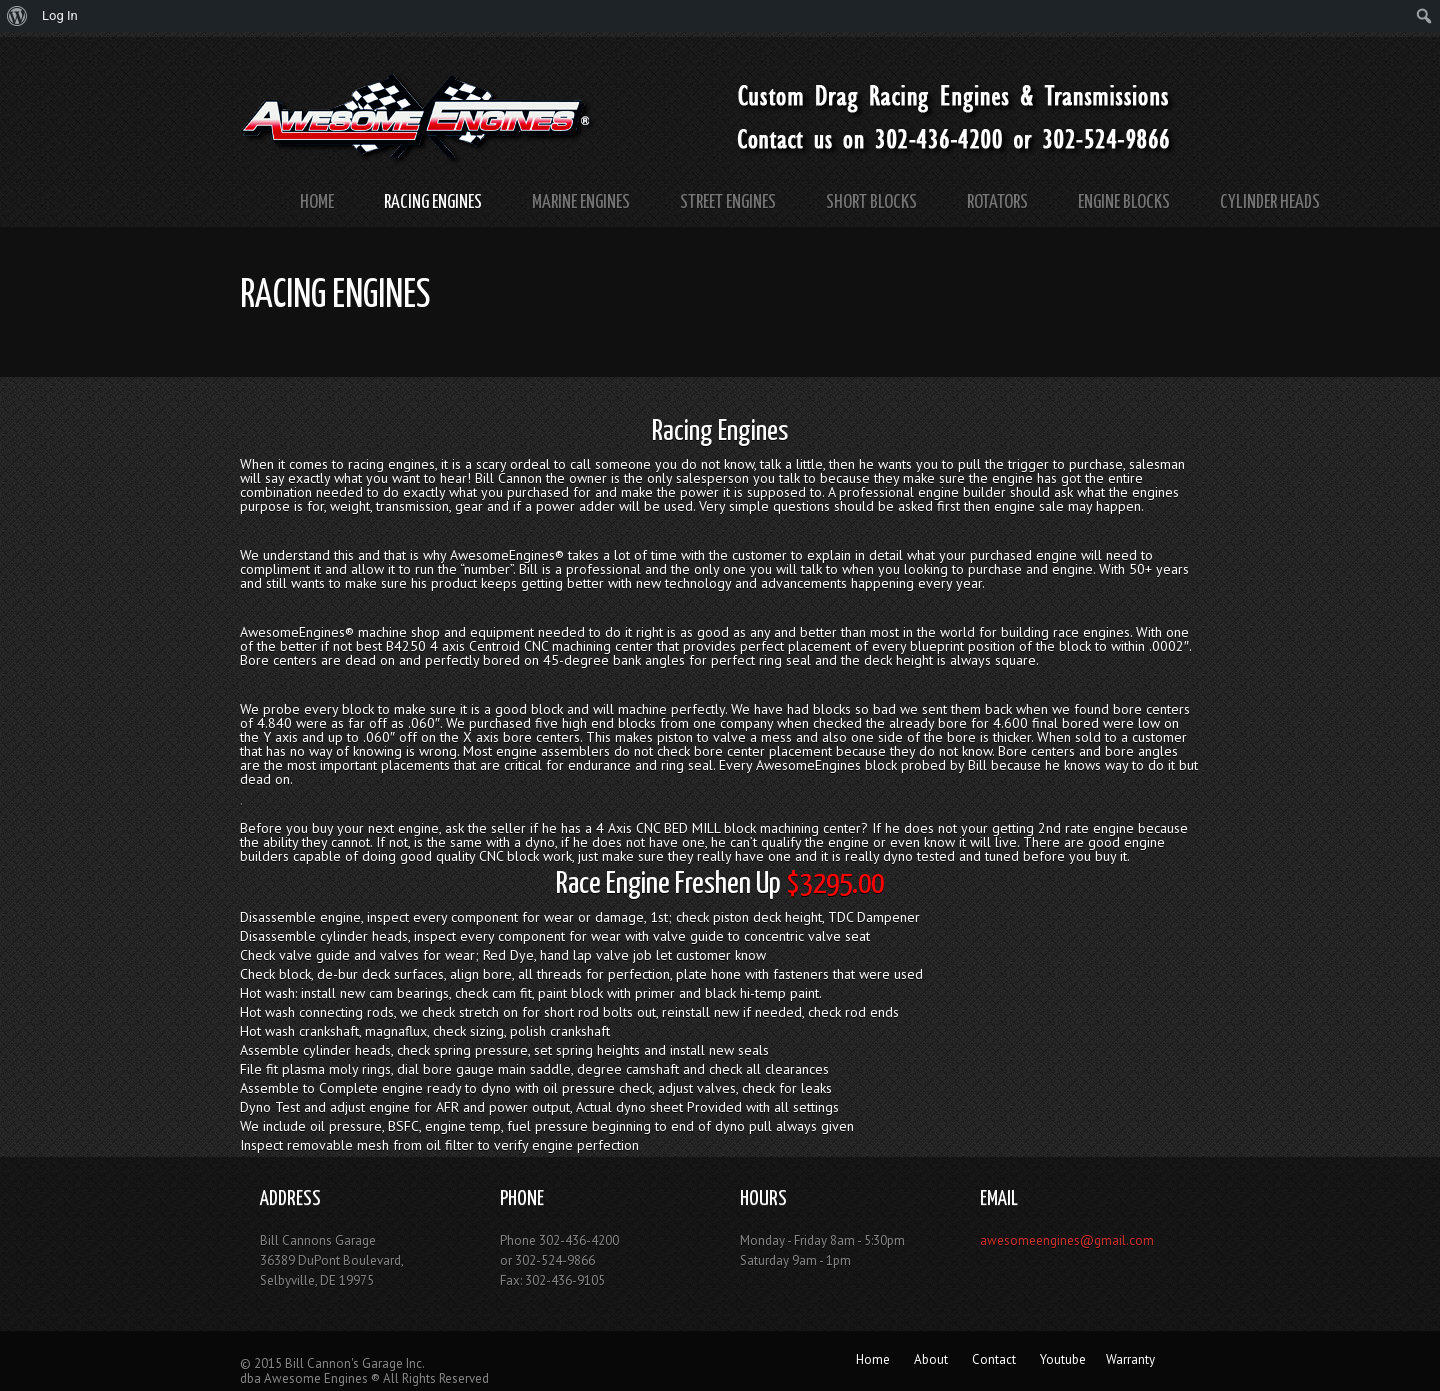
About (931, 1359)
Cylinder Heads (1270, 202)
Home (317, 202)
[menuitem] (17, 16)
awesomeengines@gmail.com (1067, 1240)
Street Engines (728, 202)
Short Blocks (871, 202)
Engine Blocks (1124, 202)
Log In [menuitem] (60, 15)
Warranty (1130, 1359)
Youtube (1063, 1359)
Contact (994, 1359)
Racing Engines (433, 202)
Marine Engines (581, 202)
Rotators (997, 202)
